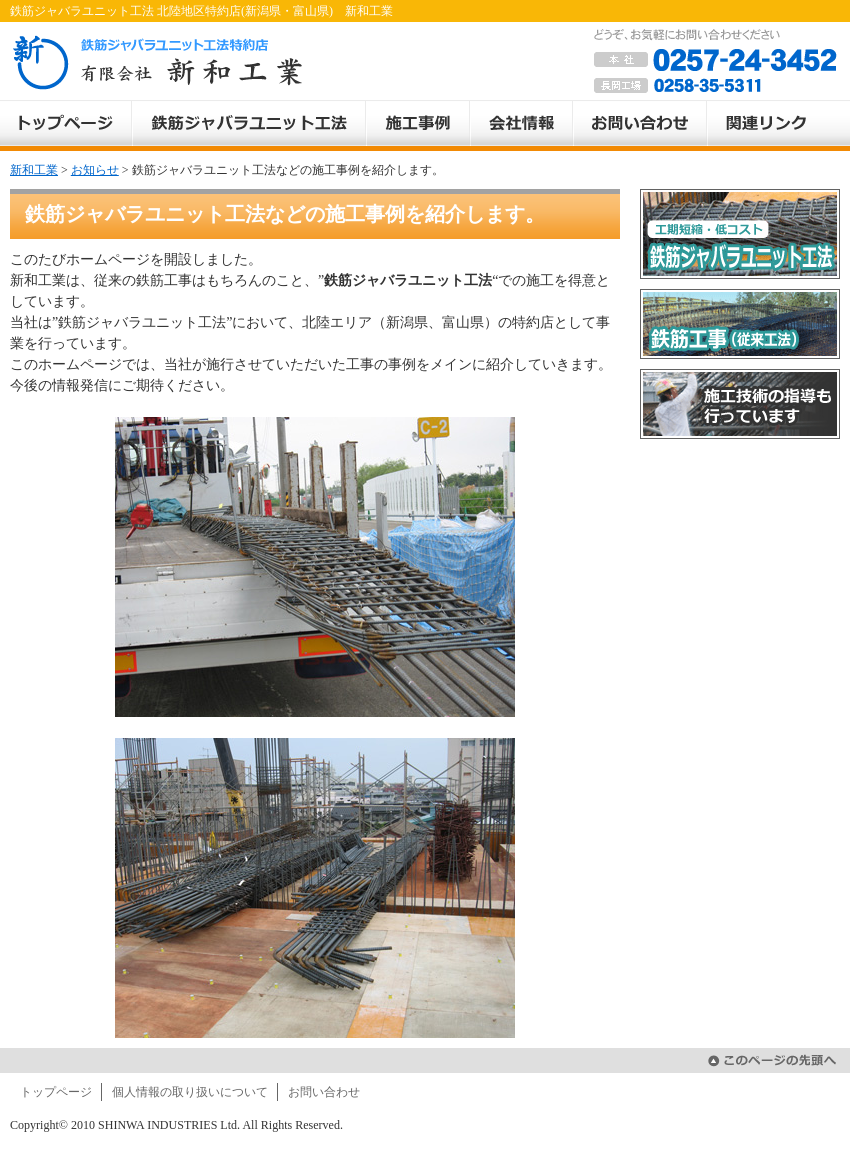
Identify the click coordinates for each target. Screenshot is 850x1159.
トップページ (56, 1092)
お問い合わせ (324, 1092)
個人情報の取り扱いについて (190, 1092)
